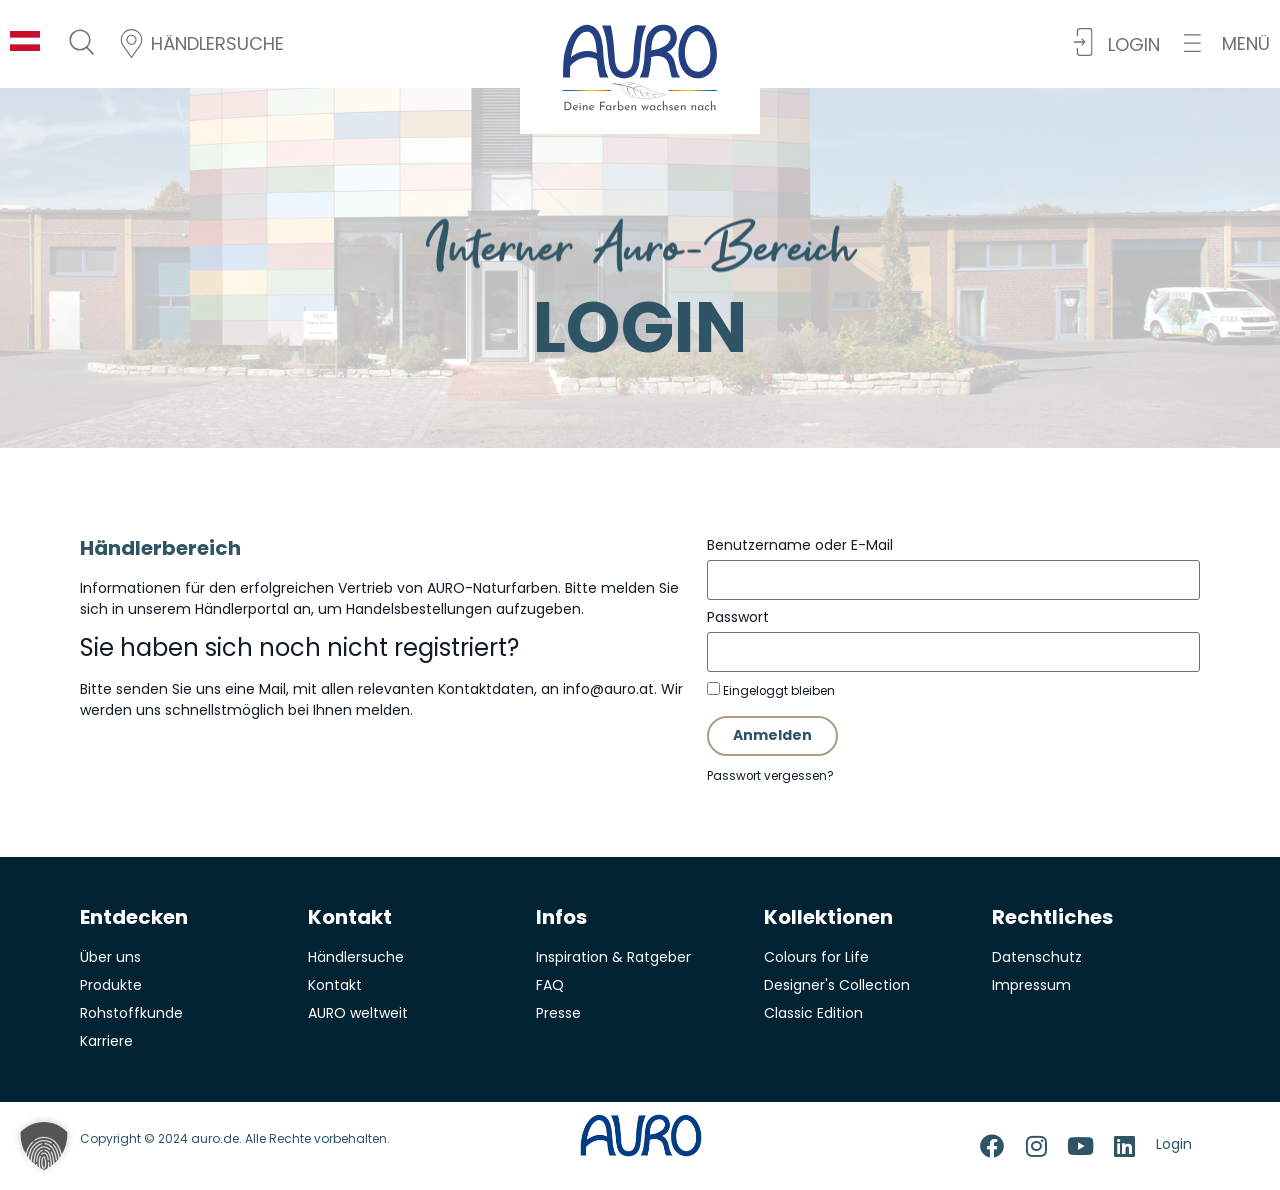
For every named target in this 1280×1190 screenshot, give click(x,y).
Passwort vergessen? (770, 776)
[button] (1227, 43)
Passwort (738, 617)
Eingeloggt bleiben (771, 690)
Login (1174, 1144)
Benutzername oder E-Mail (800, 545)
